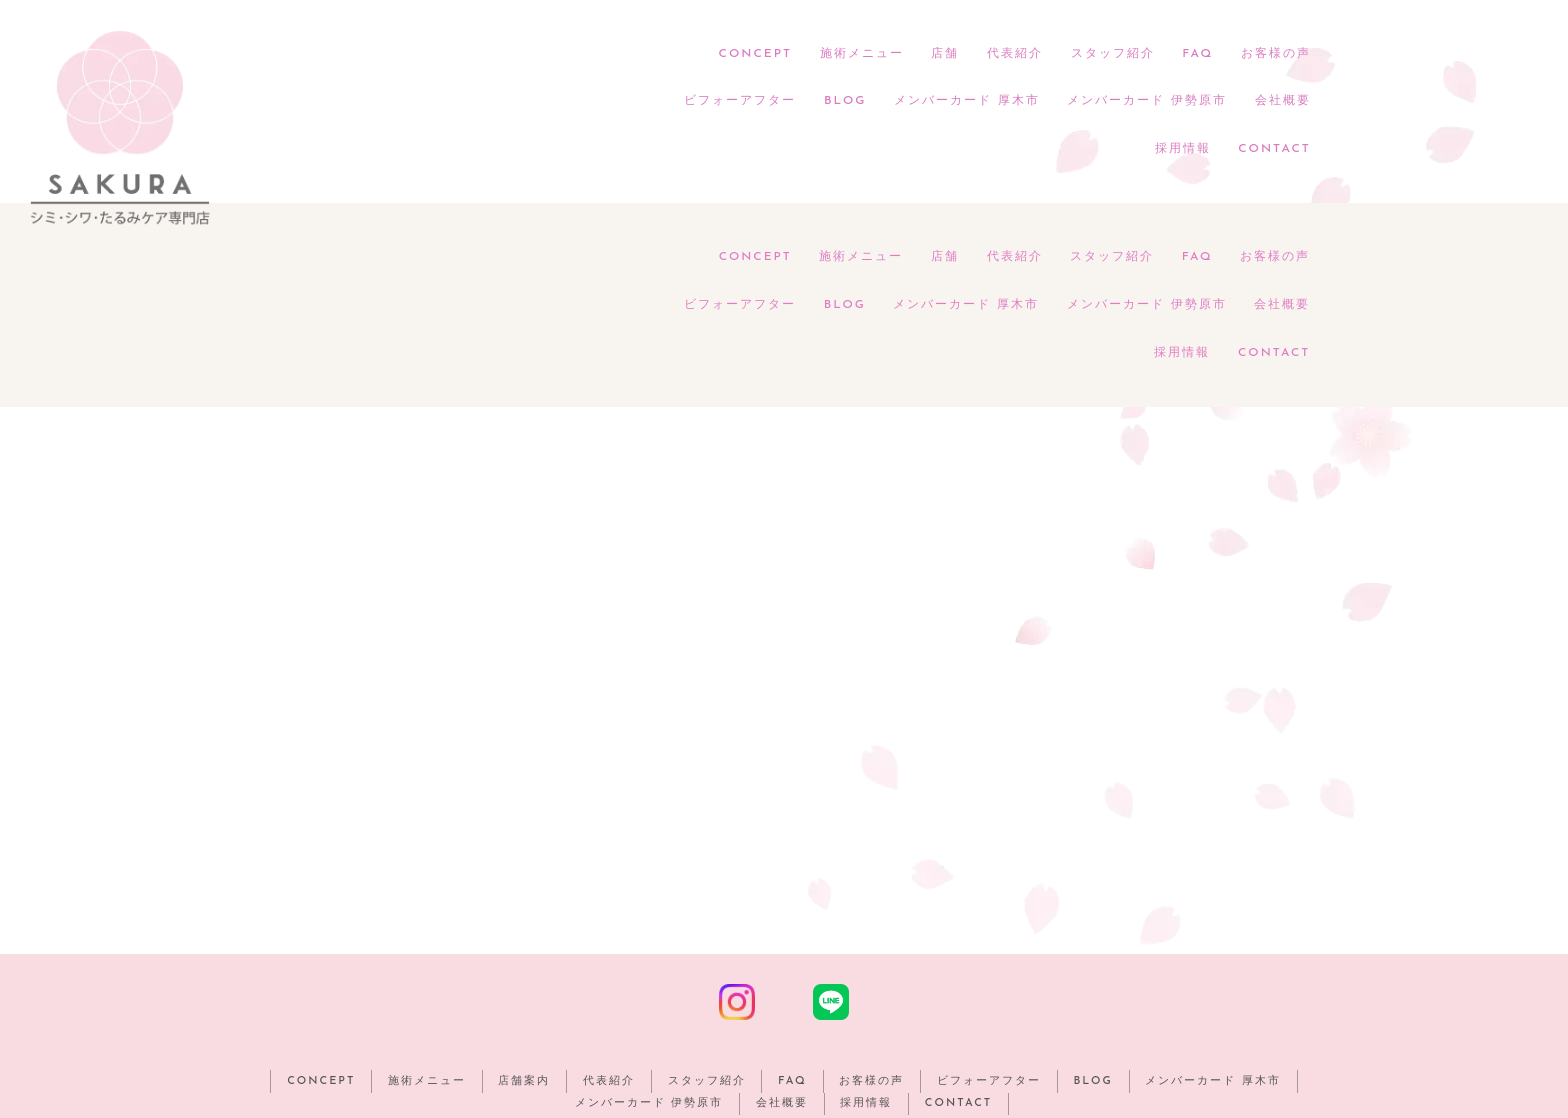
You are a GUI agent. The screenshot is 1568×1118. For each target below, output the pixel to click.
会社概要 (1282, 102)
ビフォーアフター (740, 102)
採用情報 (1182, 150)
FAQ (1197, 54)
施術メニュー (861, 54)
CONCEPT (755, 54)
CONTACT (1274, 150)
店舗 (945, 54)
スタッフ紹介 (1112, 54)
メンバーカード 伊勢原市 (1147, 102)
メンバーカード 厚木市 (966, 102)
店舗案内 (521, 878)
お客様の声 (1275, 54)
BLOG (845, 102)
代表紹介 (1015, 54)
